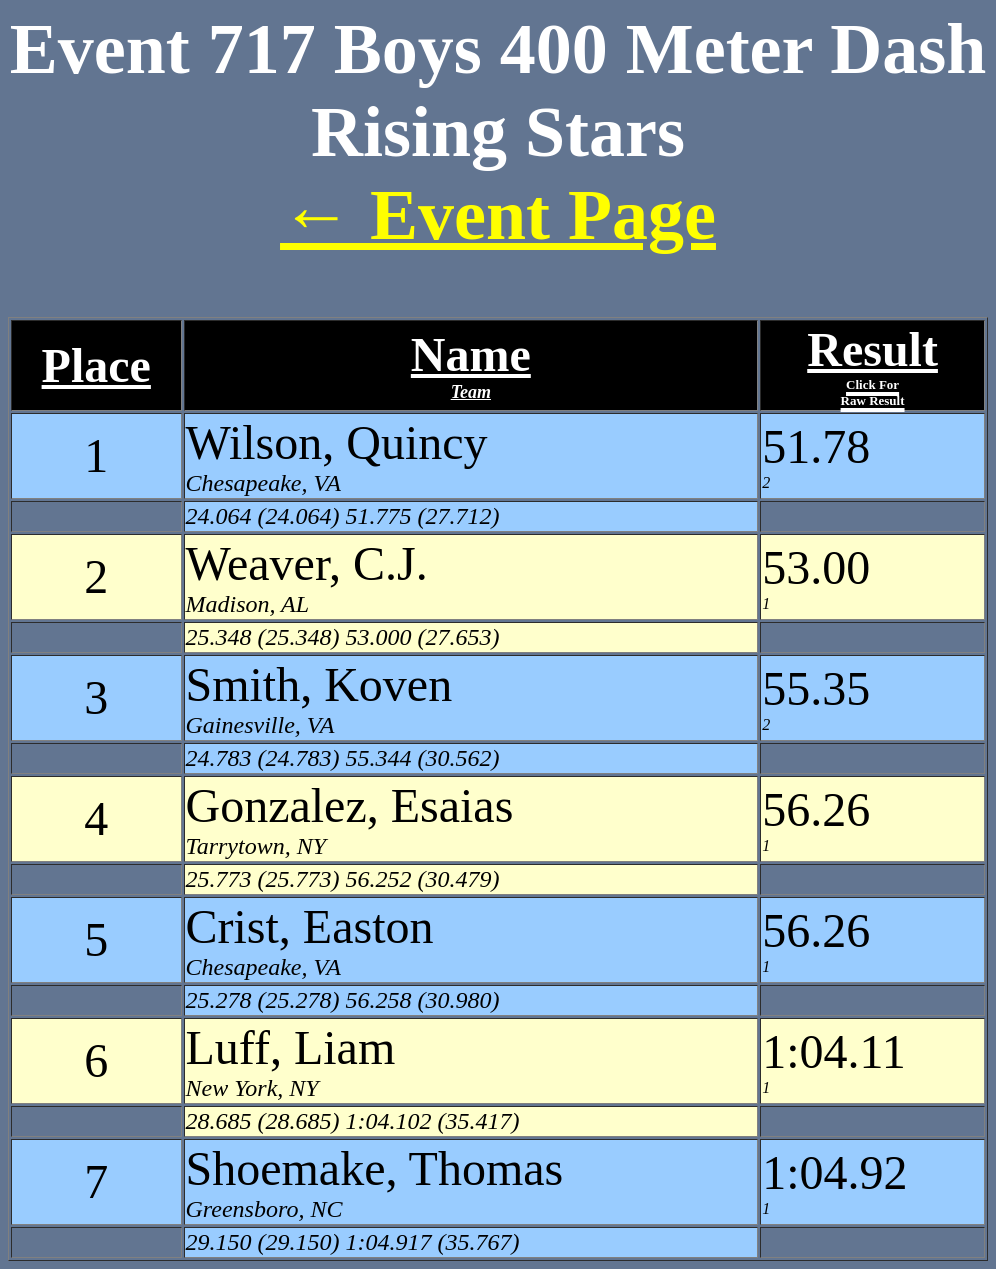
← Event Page (498, 215)
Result (872, 365)
